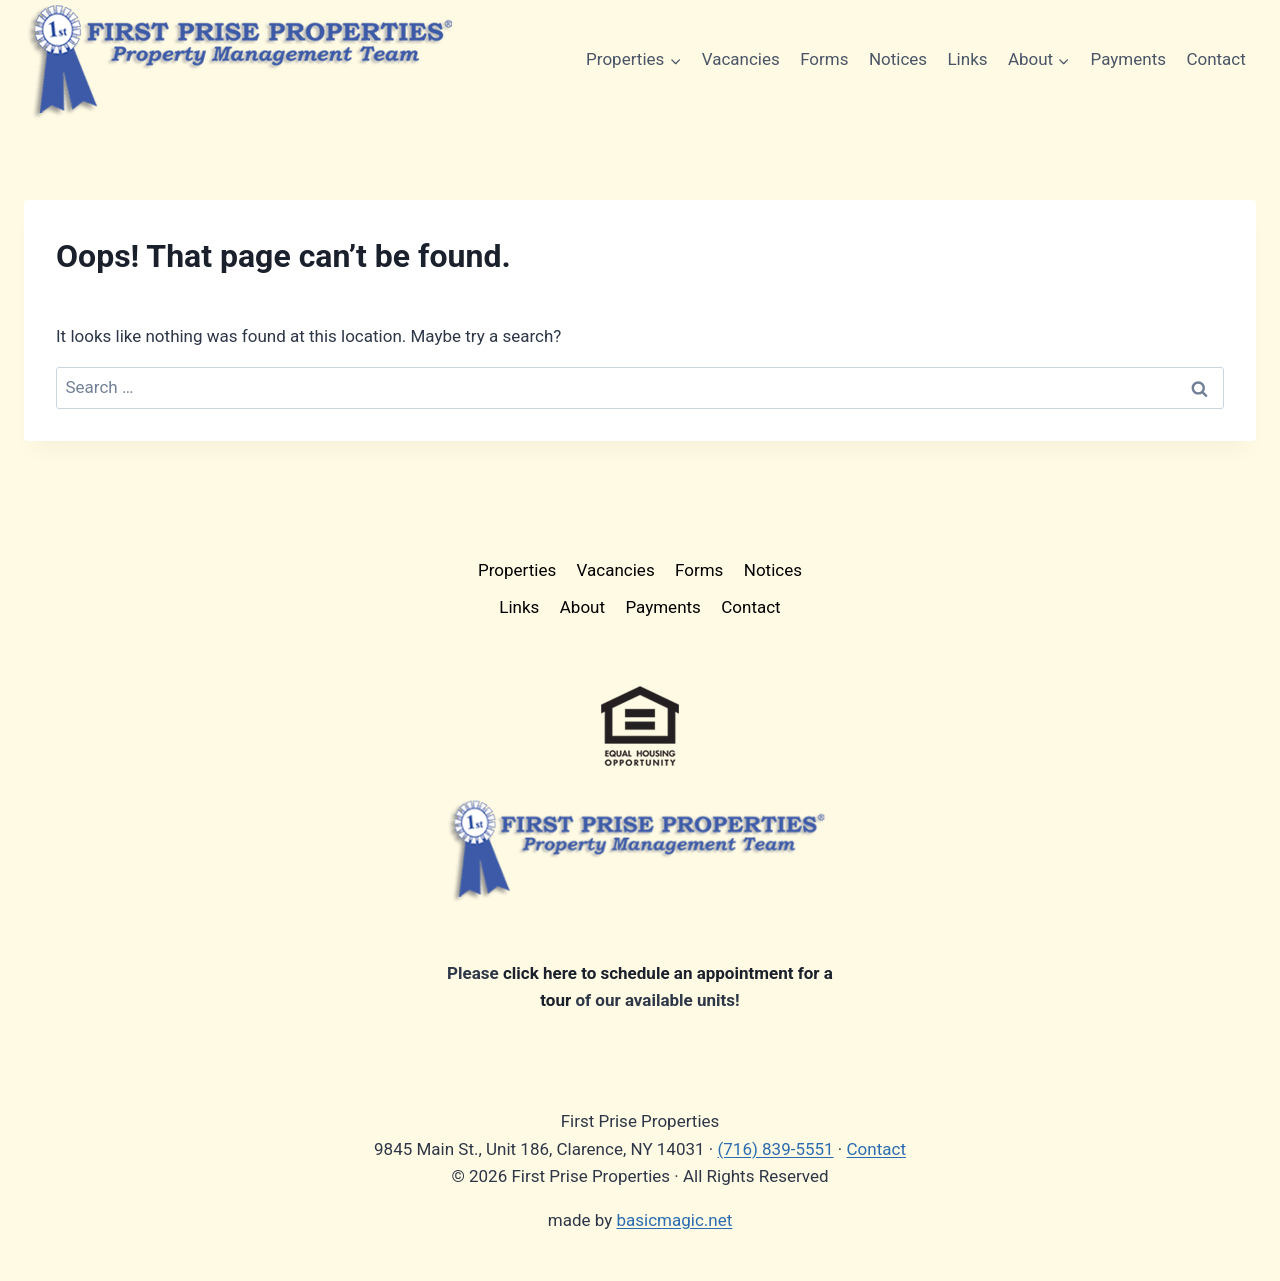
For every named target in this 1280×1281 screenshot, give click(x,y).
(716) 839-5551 (775, 1149)
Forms (824, 59)
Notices (898, 59)
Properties (517, 570)
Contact (1215, 59)
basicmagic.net (674, 1220)
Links (967, 59)
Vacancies (741, 59)
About (582, 607)
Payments (1128, 59)
